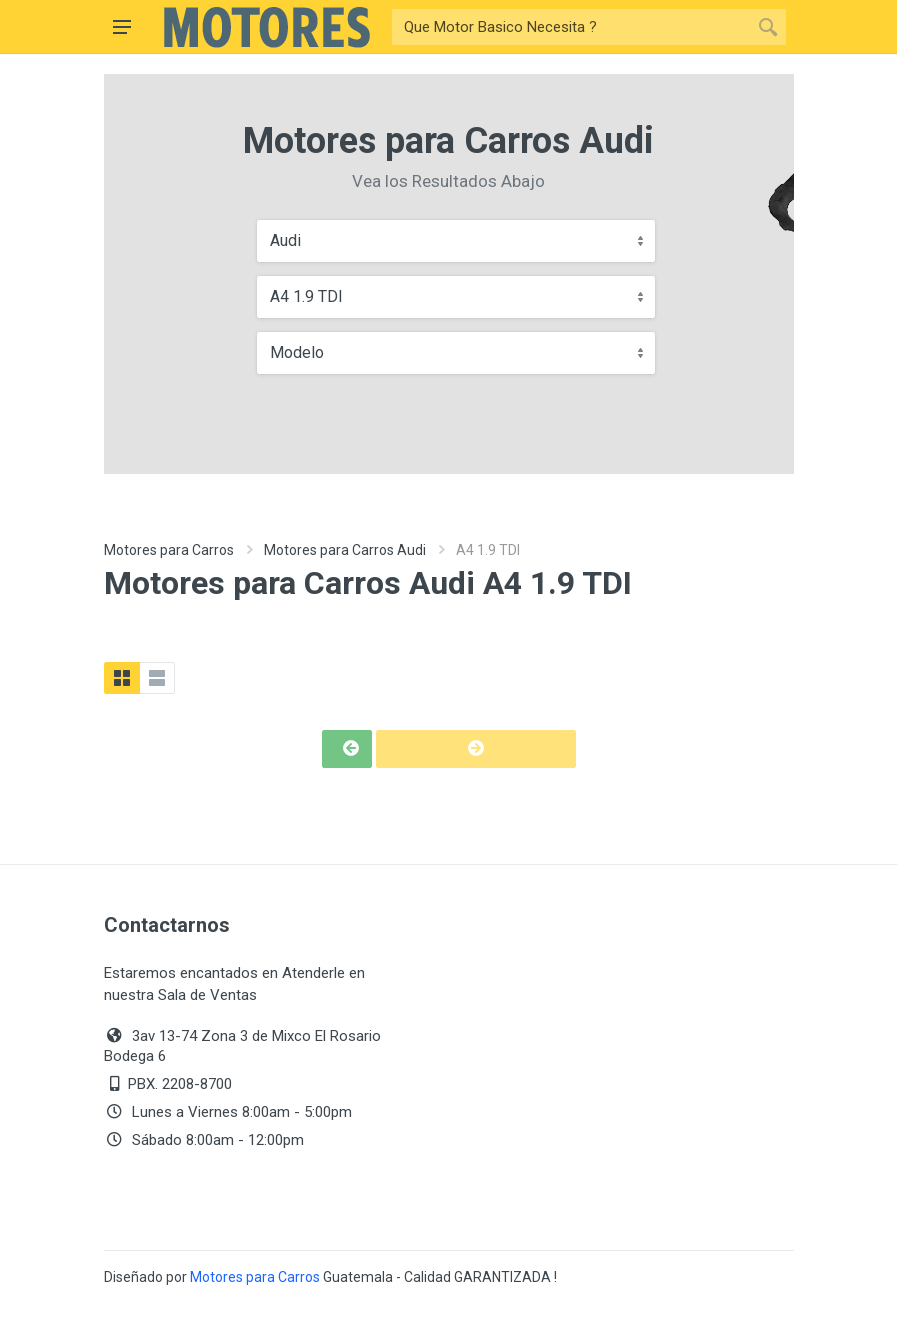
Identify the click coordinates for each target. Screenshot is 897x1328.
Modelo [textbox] (297, 352)
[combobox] (456, 241)
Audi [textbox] (285, 240)
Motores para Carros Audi (345, 550)
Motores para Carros (169, 550)
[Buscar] (571, 27)
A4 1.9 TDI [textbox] (306, 296)
